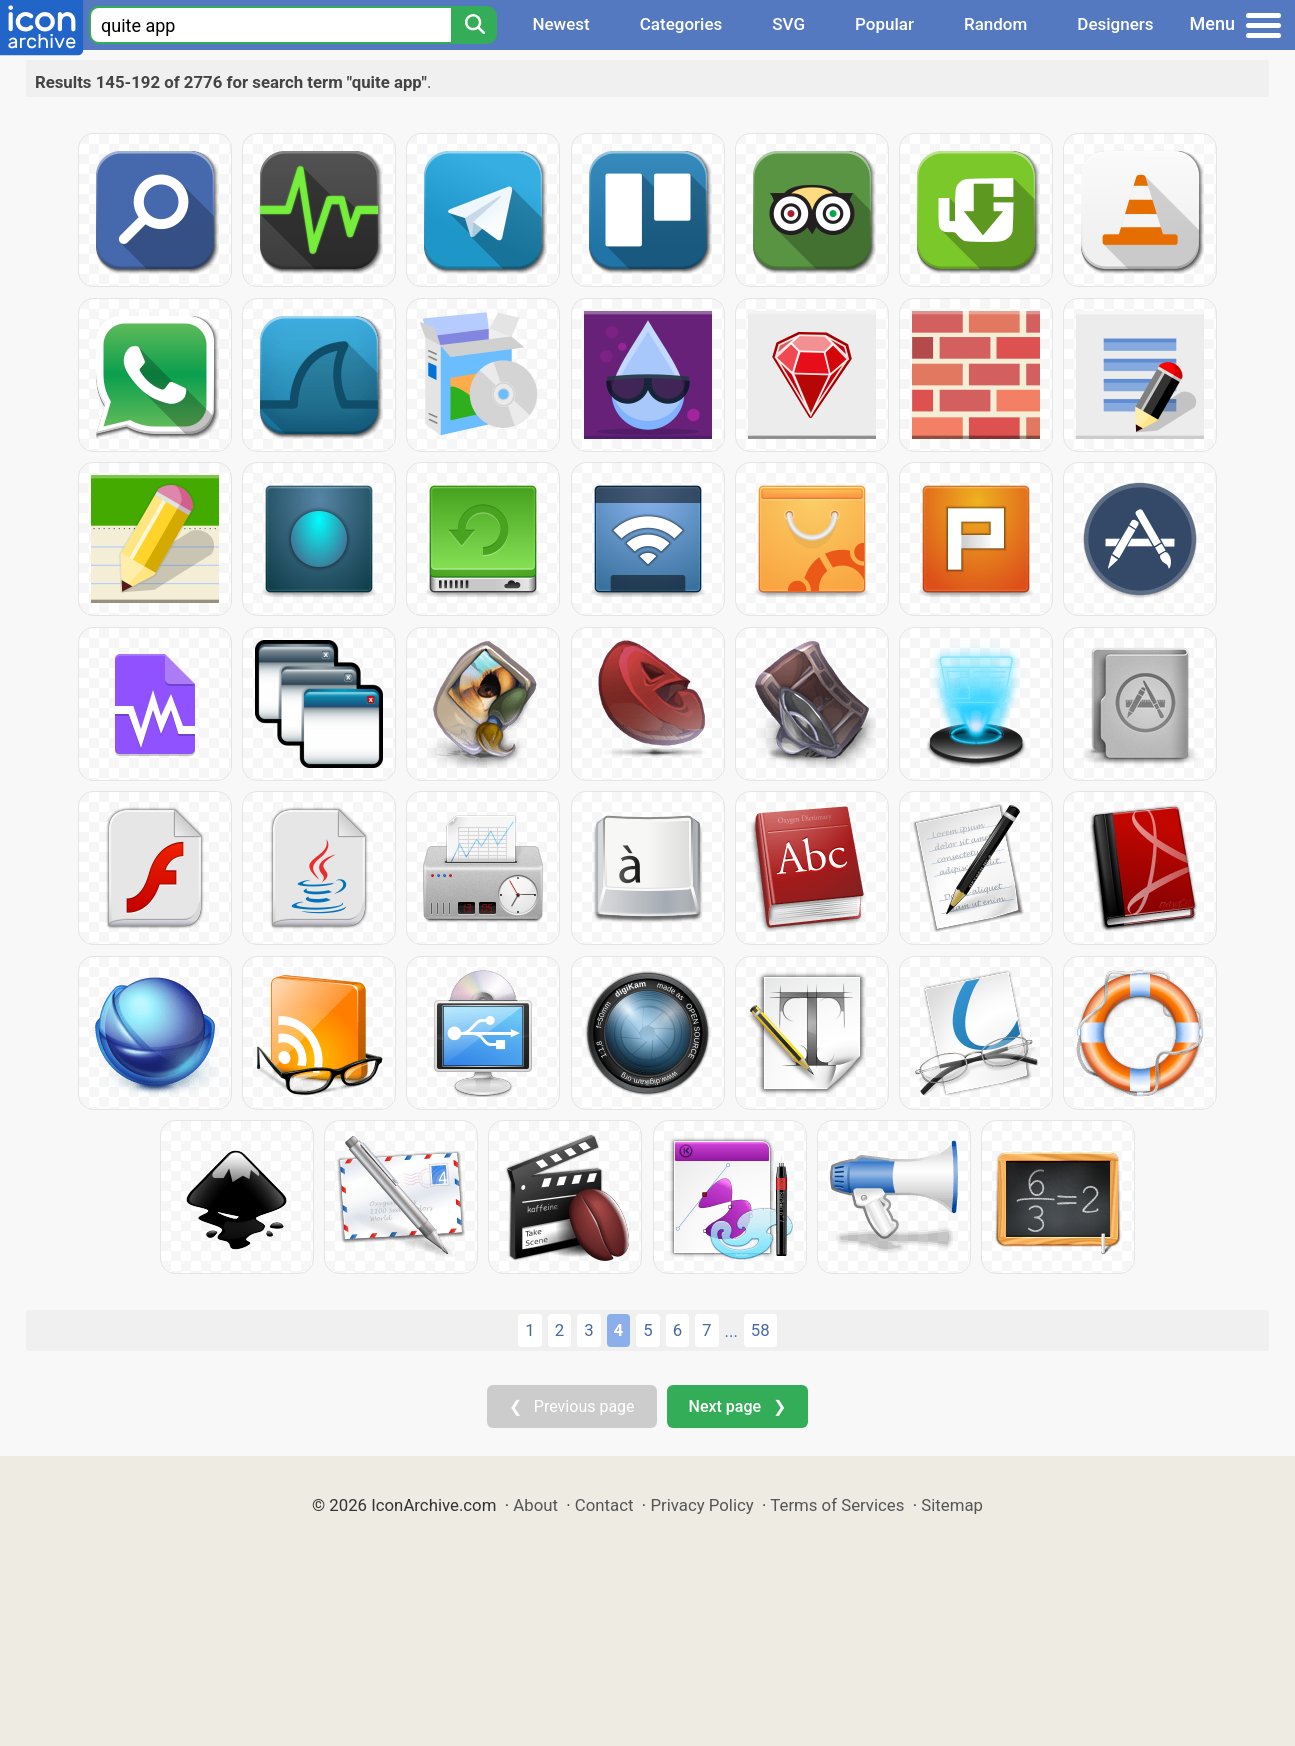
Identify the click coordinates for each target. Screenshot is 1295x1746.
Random (995, 24)
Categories (681, 24)
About (535, 1505)
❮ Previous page (572, 1406)
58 (760, 1330)
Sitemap (952, 1505)
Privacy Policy (701, 1505)
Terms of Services (837, 1505)
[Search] (474, 25)
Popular (884, 24)
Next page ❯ (737, 1406)
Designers (1115, 24)
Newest (560, 24)
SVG (788, 24)
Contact (604, 1505)
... (731, 1331)
